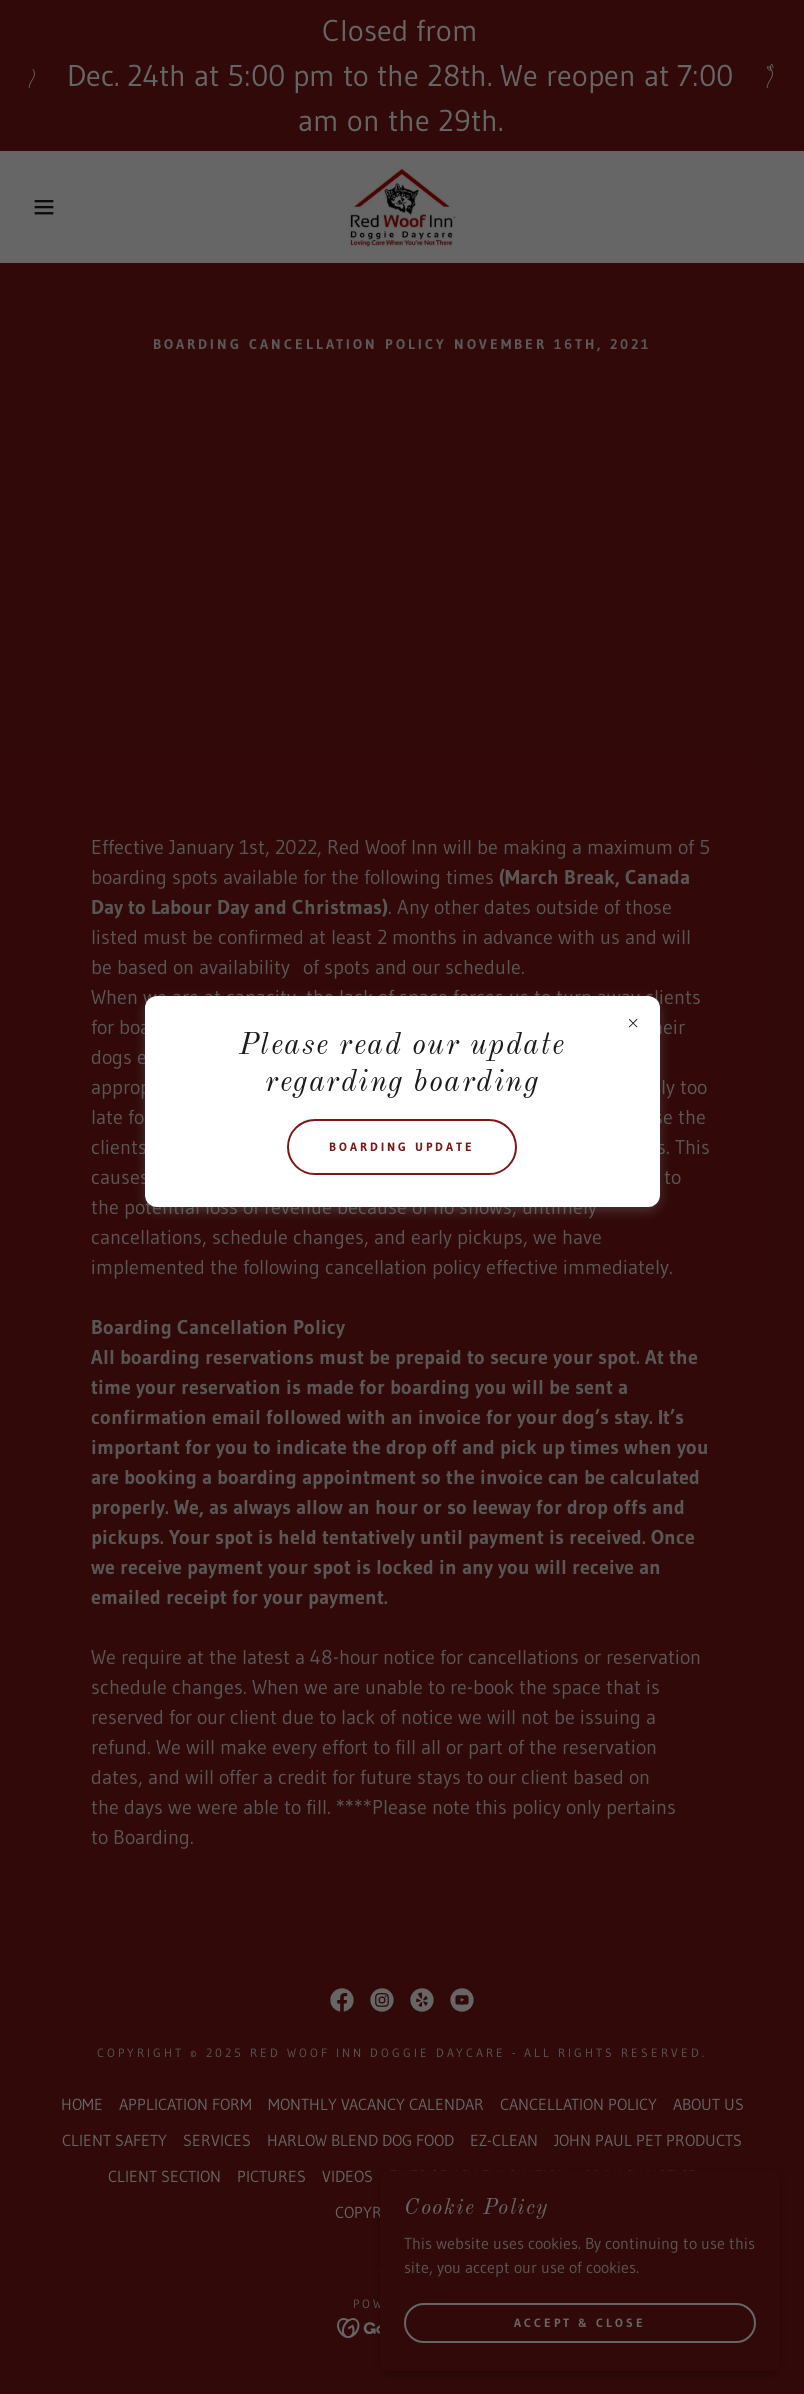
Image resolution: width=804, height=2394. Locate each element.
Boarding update (402, 1146)
